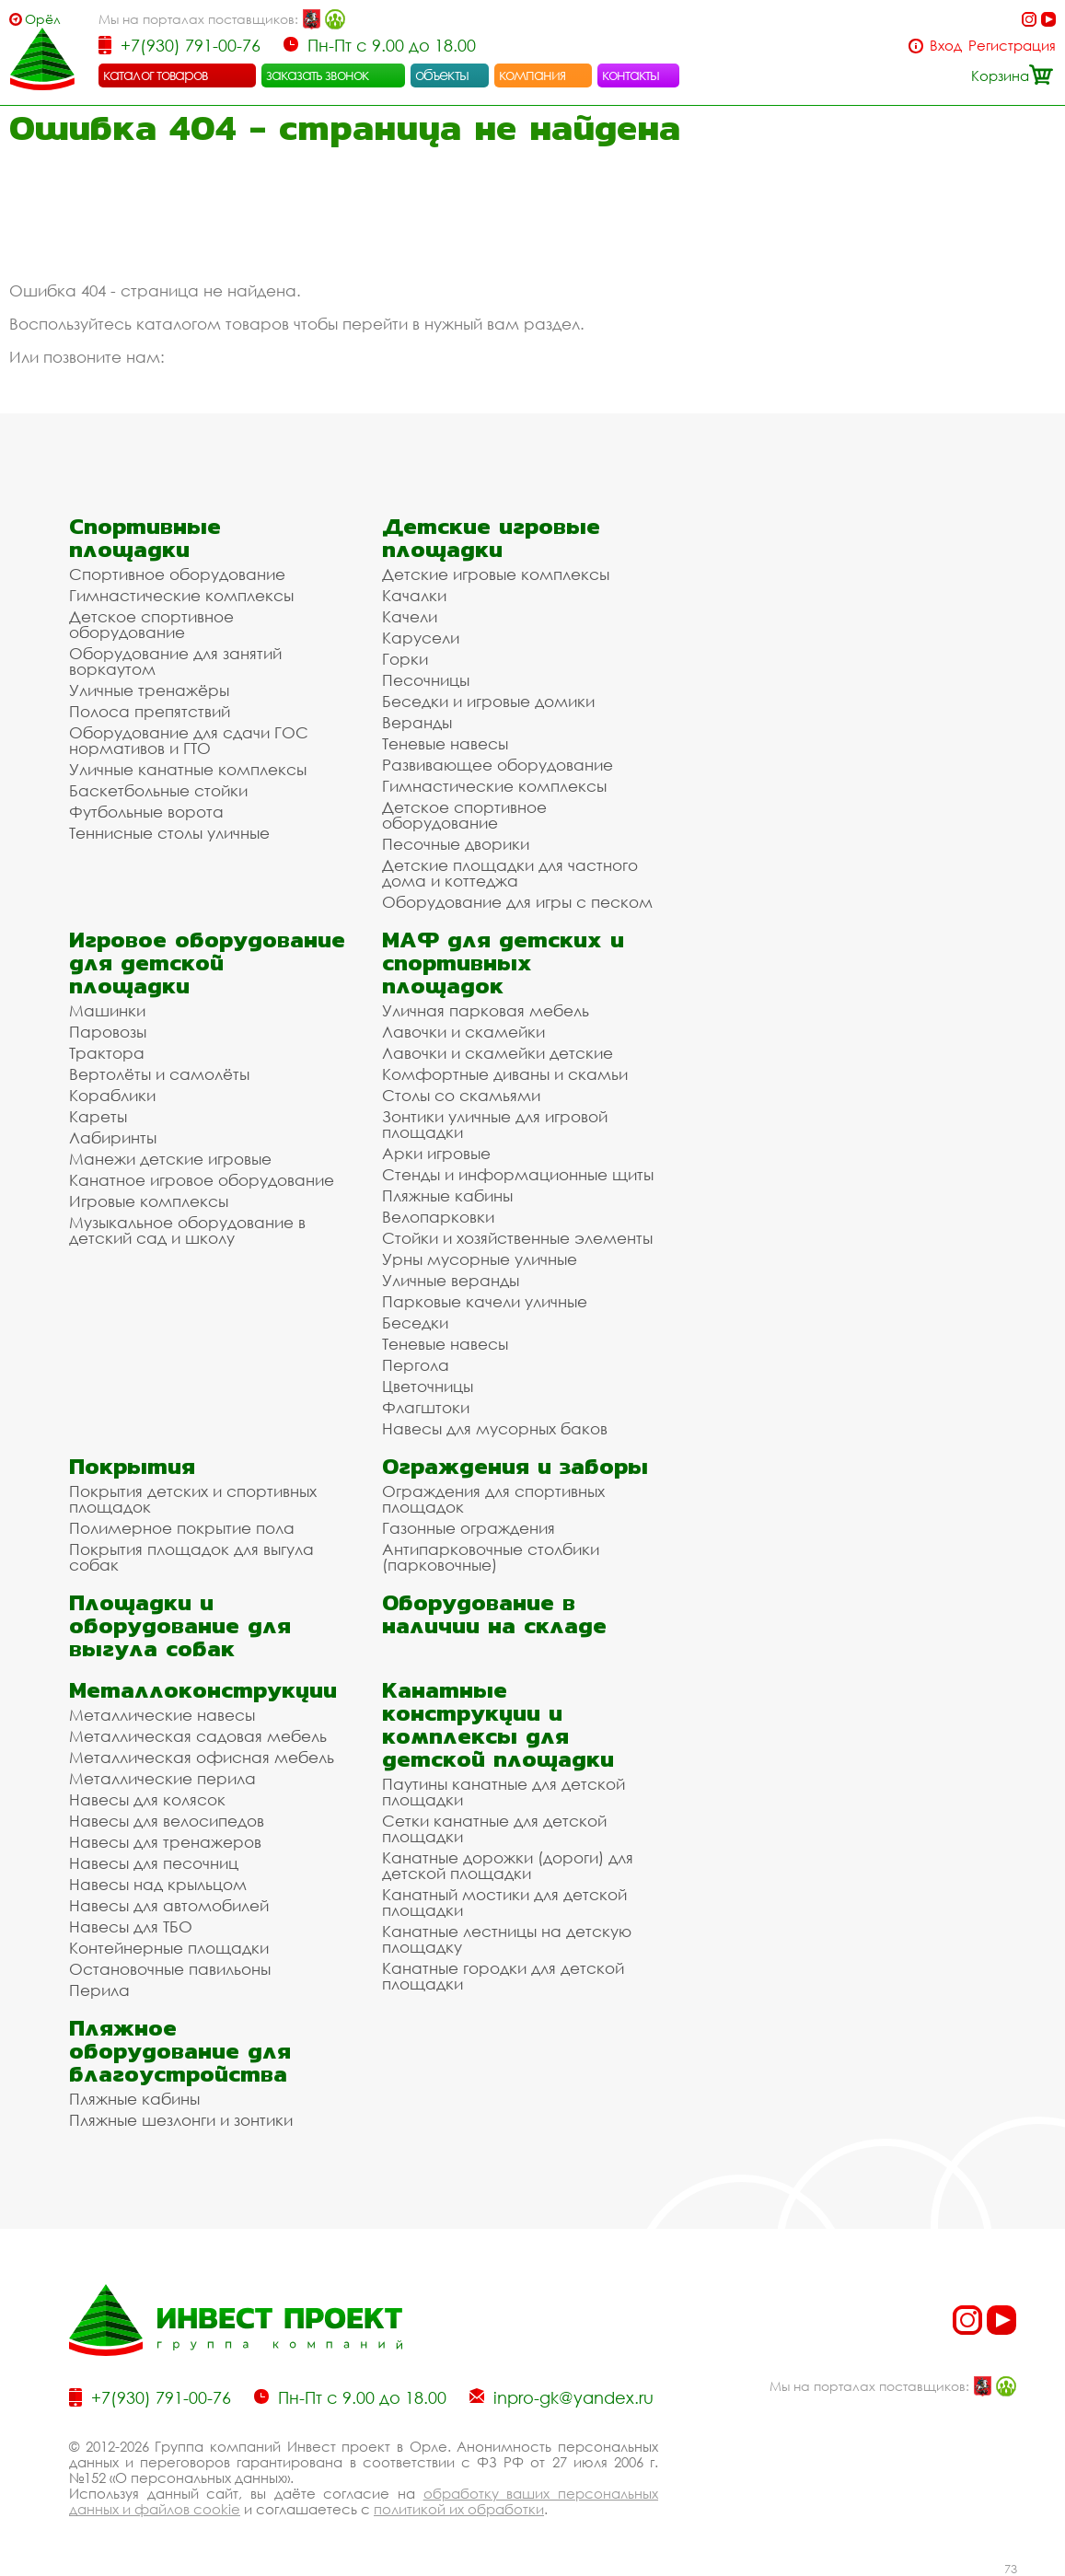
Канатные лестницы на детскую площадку (506, 1939)
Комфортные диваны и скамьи (505, 1074)
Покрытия (132, 1466)
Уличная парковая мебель (485, 1010)
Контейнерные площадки (169, 1947)
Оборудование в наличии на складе (494, 1614)
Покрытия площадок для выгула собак (191, 1556)
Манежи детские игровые (170, 1158)
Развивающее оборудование (497, 764)
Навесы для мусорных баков (495, 1428)
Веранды (417, 722)
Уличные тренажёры (149, 690)
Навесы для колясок (147, 1799)
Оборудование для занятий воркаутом (175, 661)
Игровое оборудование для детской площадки (207, 962)
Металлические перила (162, 1778)
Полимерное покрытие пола (182, 1528)
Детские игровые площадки (491, 538)
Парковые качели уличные (484, 1301)
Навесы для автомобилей (169, 1905)
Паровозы (107, 1031)
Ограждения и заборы (515, 1466)
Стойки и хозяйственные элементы (517, 1238)
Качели (409, 616)
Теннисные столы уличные (169, 833)
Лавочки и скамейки (463, 1031)
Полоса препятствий (149, 711)
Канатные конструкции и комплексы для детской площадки (498, 1724)
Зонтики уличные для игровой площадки (495, 1124)
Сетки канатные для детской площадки (494, 1828)
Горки (405, 659)
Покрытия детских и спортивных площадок (193, 1498)
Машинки (107, 1010)
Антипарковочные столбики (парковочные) (490, 1556)
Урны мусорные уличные (479, 1259)
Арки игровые (436, 1153)
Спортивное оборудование (177, 574)
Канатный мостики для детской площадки (504, 1902)
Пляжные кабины (447, 1195)
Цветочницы (427, 1386)
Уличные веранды (450, 1280)
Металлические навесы (162, 1715)
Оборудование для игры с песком (517, 902)
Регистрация (1012, 45)
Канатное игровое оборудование (201, 1180)
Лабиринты (112, 1137)
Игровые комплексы (148, 1201)
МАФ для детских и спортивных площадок (503, 962)
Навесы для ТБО (130, 1926)
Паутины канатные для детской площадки (503, 1791)
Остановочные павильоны (170, 1969)
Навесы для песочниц (153, 1863)
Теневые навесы (445, 743)
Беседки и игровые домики (488, 701)
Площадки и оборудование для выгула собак (180, 1625)
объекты (442, 74)
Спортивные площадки (145, 538)
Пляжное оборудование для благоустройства (180, 2050)
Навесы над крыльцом (158, 1884)
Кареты (98, 1116)
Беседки (415, 1322)
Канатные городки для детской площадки (503, 1975)
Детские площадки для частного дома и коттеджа (510, 872)
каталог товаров (155, 74)
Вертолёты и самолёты (159, 1074)
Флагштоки (425, 1407)
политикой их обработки (459, 2509)
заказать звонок (317, 74)
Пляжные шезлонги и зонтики (181, 2120)
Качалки (414, 595)
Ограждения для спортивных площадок (493, 1498)
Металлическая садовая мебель (198, 1736)
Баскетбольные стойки (158, 790)
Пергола (415, 1365)
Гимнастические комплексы (181, 595)
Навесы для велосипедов (166, 1820)
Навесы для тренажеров (165, 1842)
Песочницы (425, 680)
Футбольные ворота (146, 811)
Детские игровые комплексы (495, 574)
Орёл (43, 19)
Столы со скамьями (461, 1095)
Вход (946, 45)
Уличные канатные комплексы (188, 769)
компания (532, 74)
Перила (99, 1990)
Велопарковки (438, 1216)
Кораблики (112, 1095)
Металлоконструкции (203, 1689)
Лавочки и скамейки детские (497, 1053)
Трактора (107, 1053)
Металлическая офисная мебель (201, 1757)
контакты (631, 74)
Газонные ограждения (468, 1528)
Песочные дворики (455, 844)
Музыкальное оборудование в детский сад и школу (187, 1230)
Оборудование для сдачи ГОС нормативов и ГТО (188, 740)
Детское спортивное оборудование (151, 624)
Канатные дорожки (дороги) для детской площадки (507, 1865)
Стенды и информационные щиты (518, 1174)
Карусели (420, 637)
